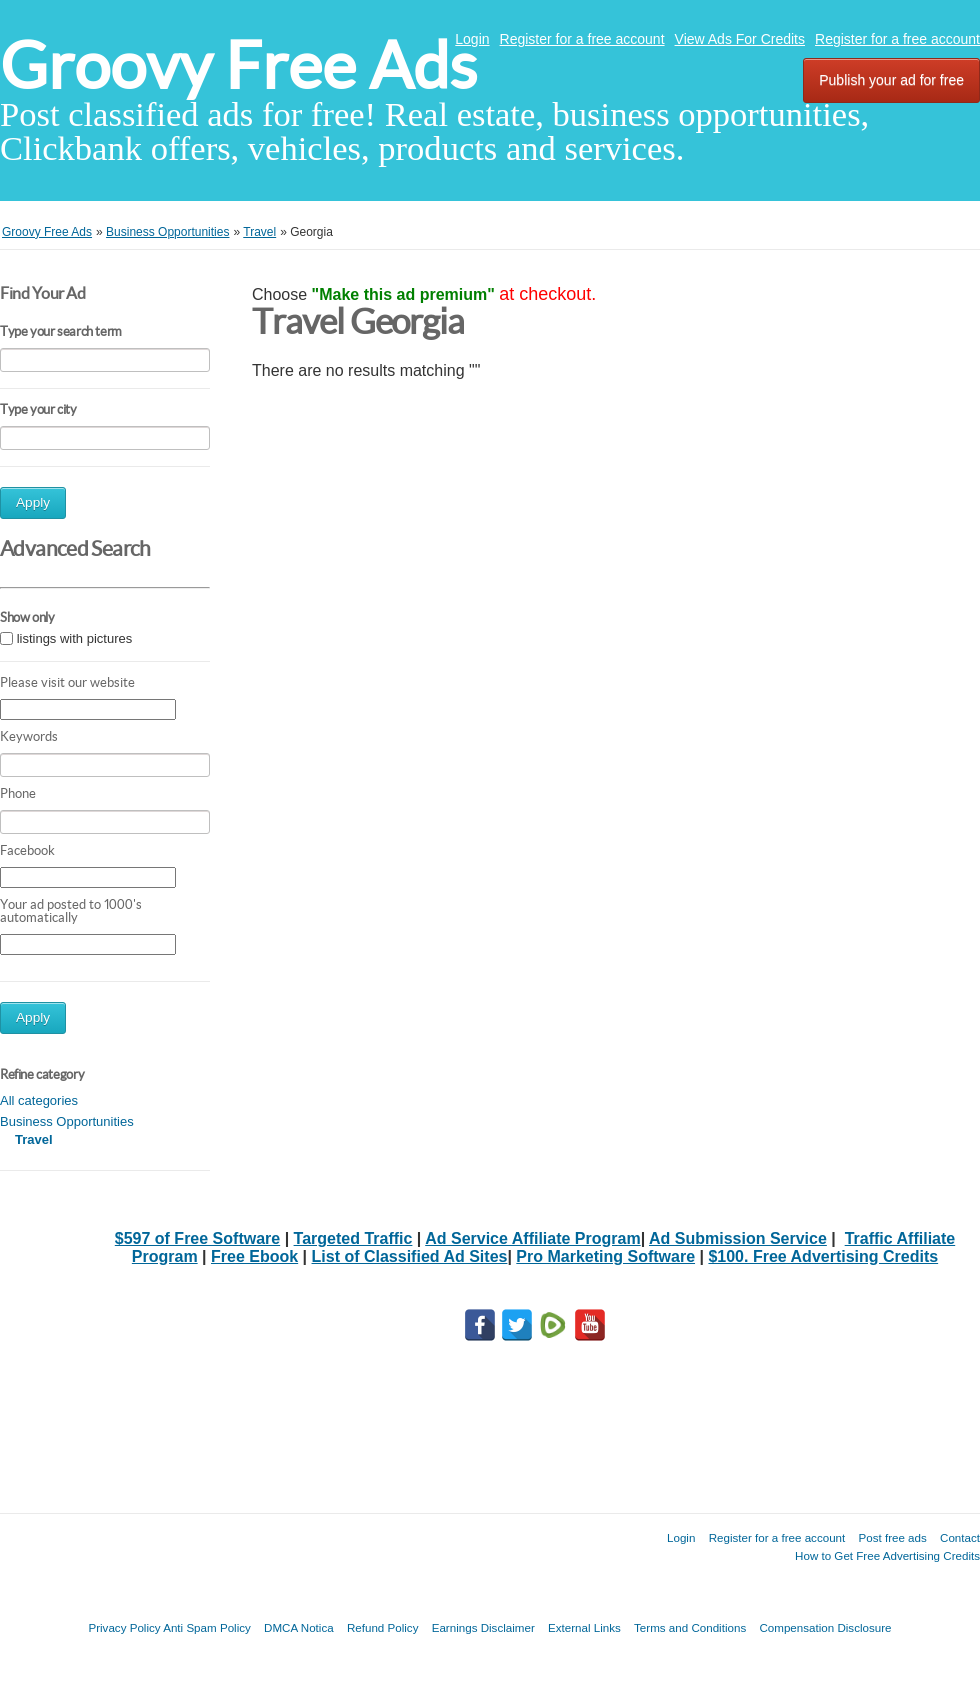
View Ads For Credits (740, 39)
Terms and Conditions (690, 1627)
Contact (960, 1537)
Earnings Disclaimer (483, 1627)
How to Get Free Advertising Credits (887, 1555)
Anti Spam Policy (207, 1627)
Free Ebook (254, 1256)
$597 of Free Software (197, 1238)
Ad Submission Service (738, 1238)
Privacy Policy (124, 1627)
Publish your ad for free (891, 80)
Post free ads (892, 1537)
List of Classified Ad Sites (410, 1256)
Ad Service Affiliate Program (532, 1238)
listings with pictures (75, 638)
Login (472, 39)
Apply (33, 502)
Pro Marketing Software (605, 1256)
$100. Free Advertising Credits (823, 1256)
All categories (39, 1100)
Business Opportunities (67, 1121)
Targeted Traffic (353, 1238)
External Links (584, 1627)
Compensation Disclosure (825, 1627)
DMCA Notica (299, 1627)
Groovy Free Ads (238, 65)
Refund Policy (383, 1627)
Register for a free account (582, 39)
